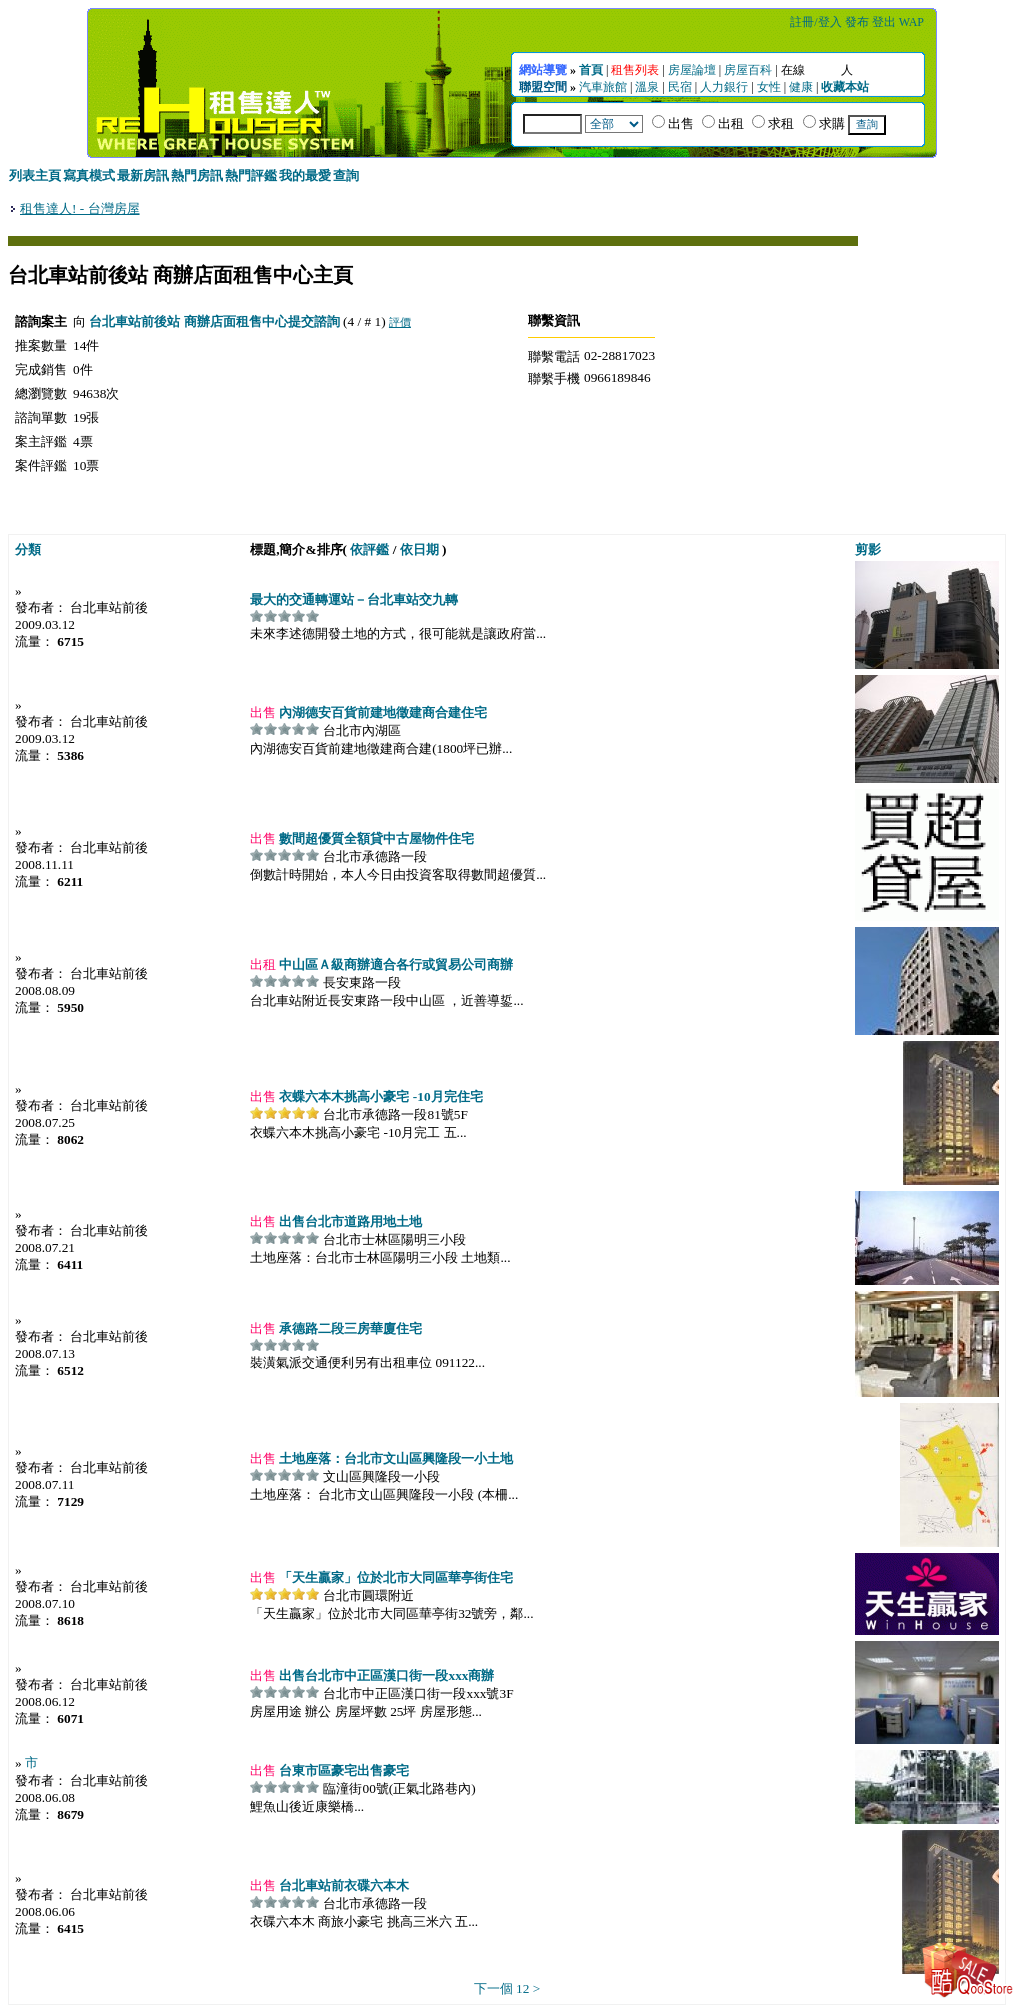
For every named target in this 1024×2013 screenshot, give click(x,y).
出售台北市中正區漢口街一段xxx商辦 (385, 1675)
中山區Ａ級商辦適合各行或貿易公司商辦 (394, 964)
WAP (911, 22)
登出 (884, 22)
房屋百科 (748, 70)
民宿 (680, 87)
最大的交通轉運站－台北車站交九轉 (354, 599)
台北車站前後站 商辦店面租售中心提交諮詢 (214, 321)
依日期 (419, 549)
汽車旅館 (603, 87)
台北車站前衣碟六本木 (342, 1885)
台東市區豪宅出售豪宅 (342, 1770)
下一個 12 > (507, 1988)
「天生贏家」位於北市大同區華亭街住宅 (394, 1577)
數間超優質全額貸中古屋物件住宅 (375, 838)
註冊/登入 (815, 22)
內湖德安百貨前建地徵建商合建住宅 (381, 712)
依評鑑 (369, 549)
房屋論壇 (692, 70)
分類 (28, 549)
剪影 (868, 549)
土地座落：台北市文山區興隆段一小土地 (394, 1458)
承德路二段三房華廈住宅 (349, 1328)
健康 (801, 87)
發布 (857, 22)
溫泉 (647, 87)
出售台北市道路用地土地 (349, 1221)
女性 (769, 87)
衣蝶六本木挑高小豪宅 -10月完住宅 (379, 1096)
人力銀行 (724, 87)
